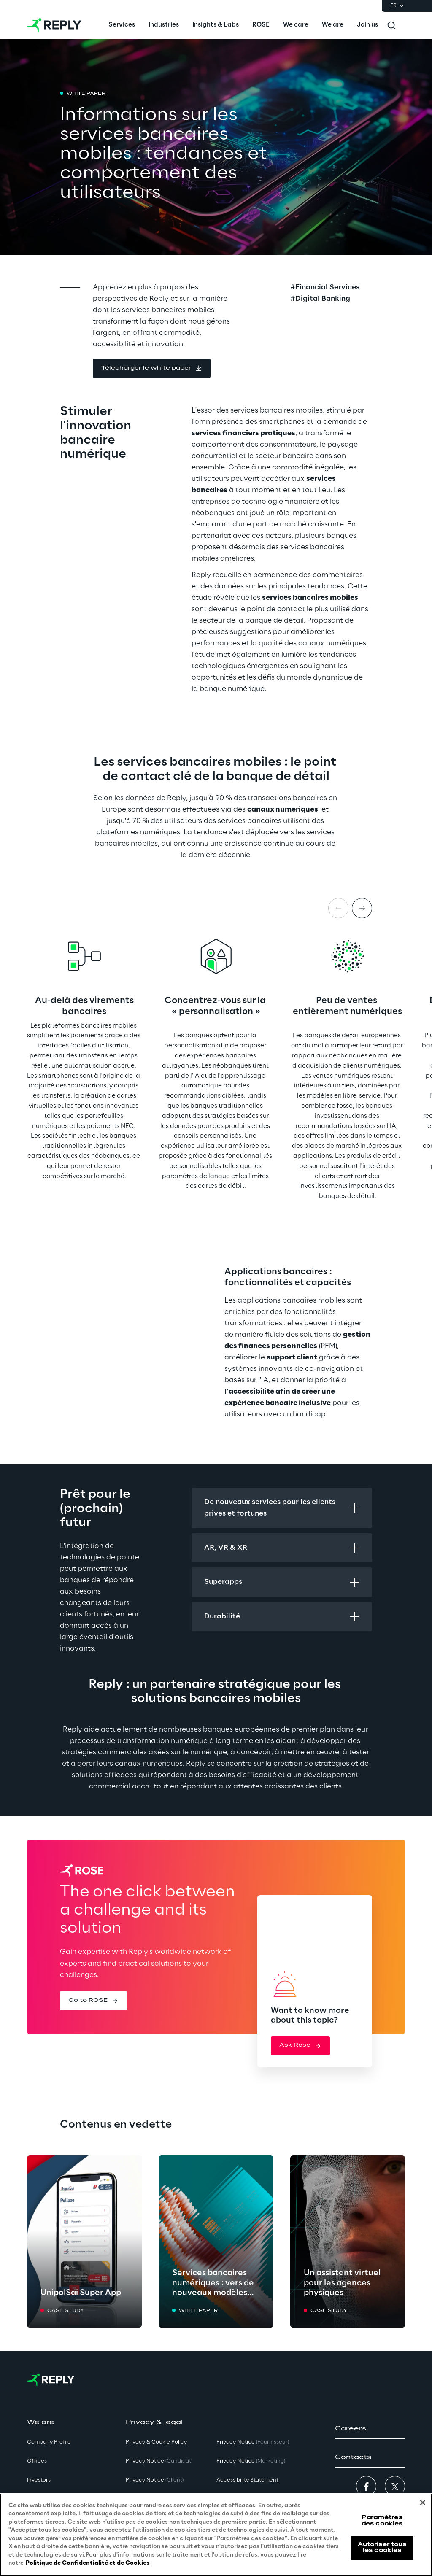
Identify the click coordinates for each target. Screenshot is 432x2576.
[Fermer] (422, 2502)
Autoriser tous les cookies (382, 2547)
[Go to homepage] (54, 25)
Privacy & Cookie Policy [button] (156, 2442)
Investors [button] (39, 2480)
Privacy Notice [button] (159, 2461)
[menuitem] (121, 25)
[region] (216, 2534)
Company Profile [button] (49, 2442)
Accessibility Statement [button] (247, 2480)
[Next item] (362, 908)
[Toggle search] (391, 25)
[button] (152, 368)
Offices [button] (37, 2461)
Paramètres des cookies (382, 2520)
